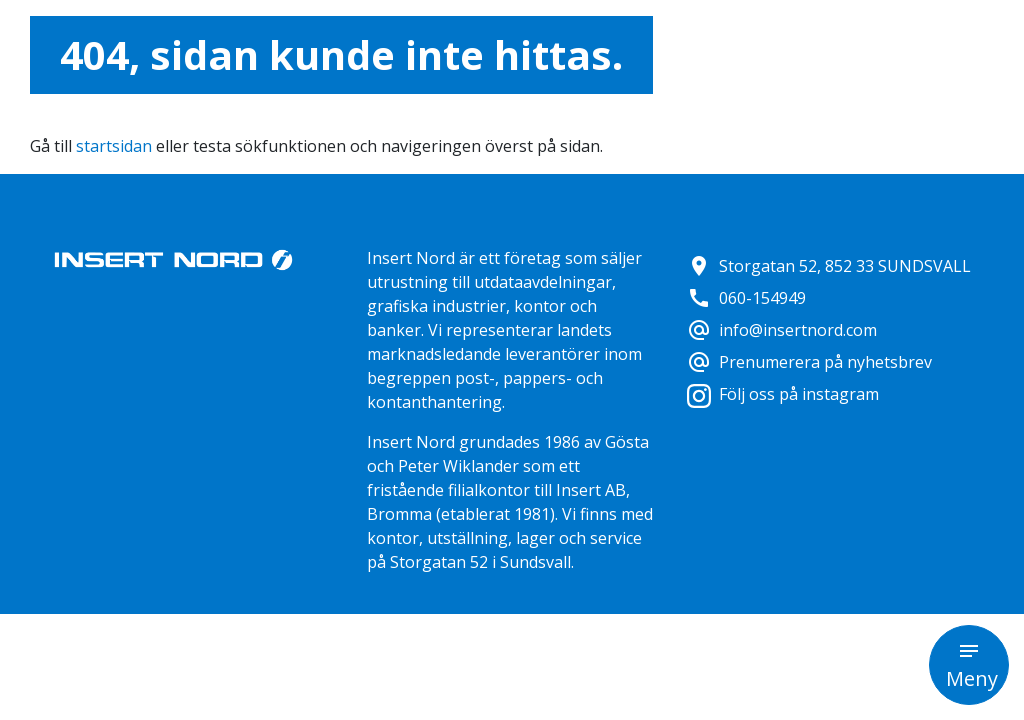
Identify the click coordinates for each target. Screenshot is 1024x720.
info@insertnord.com (782, 330)
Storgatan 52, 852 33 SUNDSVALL (829, 266)
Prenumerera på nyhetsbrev (809, 362)
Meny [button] (972, 678)
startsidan (114, 146)
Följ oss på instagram (783, 394)
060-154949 (746, 298)
